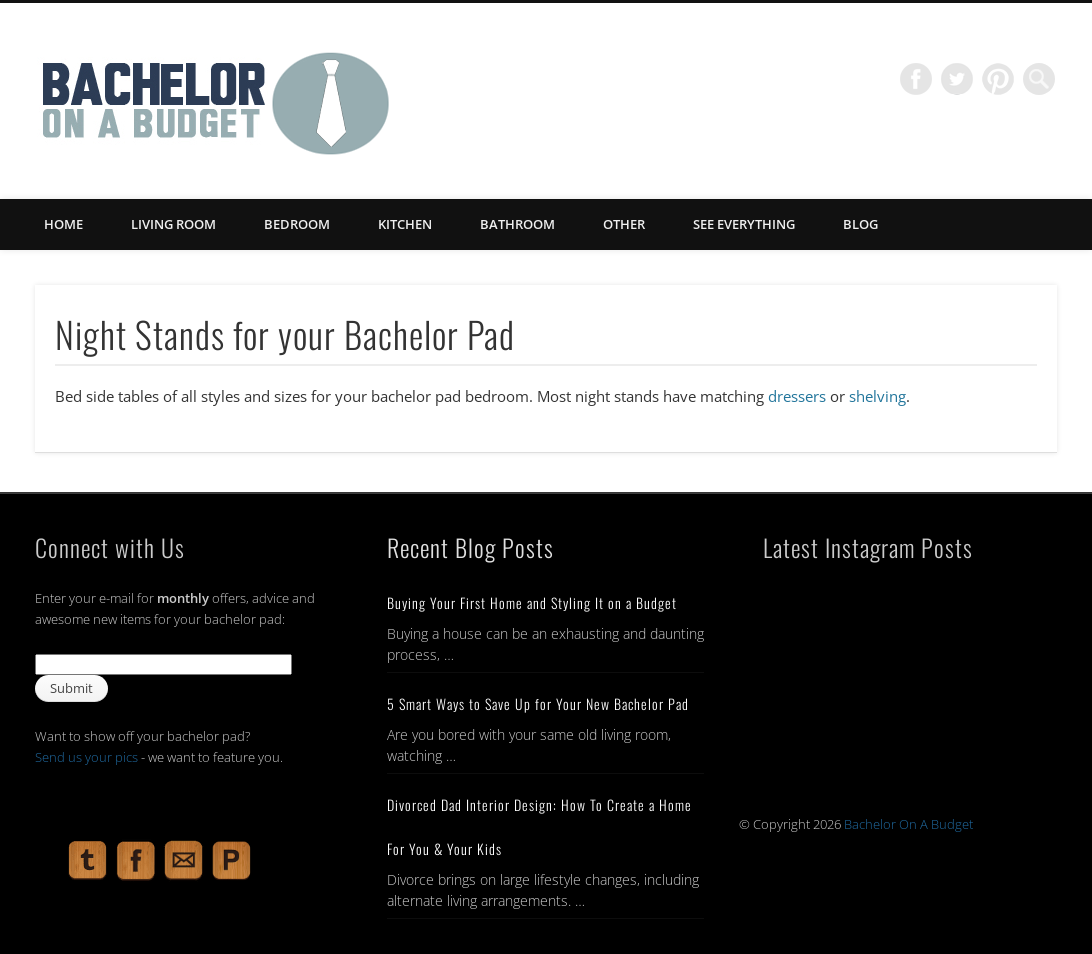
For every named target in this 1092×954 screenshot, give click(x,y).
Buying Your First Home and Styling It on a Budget (532, 602)
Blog (860, 224)
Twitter (957, 79)
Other (624, 224)
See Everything (744, 224)
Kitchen (405, 224)
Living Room (173, 224)
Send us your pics (86, 757)
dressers (797, 396)
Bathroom (517, 224)
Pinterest (998, 79)
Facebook (916, 79)
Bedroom (297, 224)
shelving (877, 396)
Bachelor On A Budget (908, 824)
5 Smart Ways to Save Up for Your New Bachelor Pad (538, 703)
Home (63, 224)
